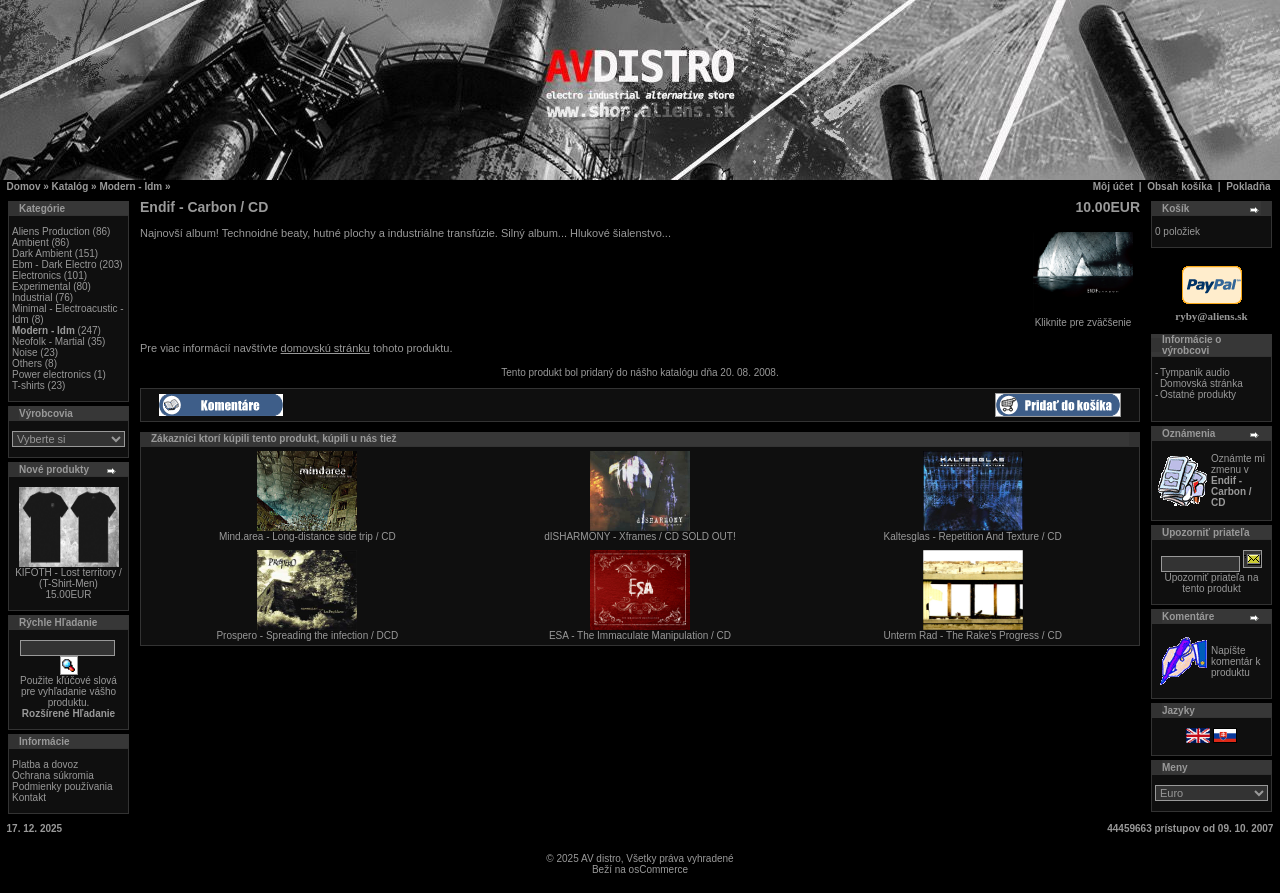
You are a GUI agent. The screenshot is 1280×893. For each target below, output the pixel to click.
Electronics (36, 275)
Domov (24, 186)
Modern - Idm (130, 186)
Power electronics (51, 374)
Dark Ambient (42, 253)
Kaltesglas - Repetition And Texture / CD (973, 536)
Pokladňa (1248, 186)
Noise (25, 352)
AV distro (601, 858)
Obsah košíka (1179, 186)
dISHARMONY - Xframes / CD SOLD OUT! (640, 536)
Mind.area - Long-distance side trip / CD (307, 536)
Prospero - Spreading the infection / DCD (307, 635)
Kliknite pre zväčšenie (1083, 318)
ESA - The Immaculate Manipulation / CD (640, 635)
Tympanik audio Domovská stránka (1201, 378)
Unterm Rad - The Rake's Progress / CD (972, 635)
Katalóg (70, 186)
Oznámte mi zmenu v (1238, 480)
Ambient (30, 242)
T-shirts (28, 385)
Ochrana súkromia (53, 775)
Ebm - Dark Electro (54, 264)
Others (27, 363)
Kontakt (29, 797)
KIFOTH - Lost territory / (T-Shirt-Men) (68, 578)
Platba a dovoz (45, 764)
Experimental (41, 286)
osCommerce (658, 869)
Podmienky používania (62, 786)
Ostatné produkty (1198, 394)
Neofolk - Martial (48, 341)
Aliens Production (51, 231)
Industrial (32, 297)
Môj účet (1113, 186)
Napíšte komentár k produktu (1235, 661)
